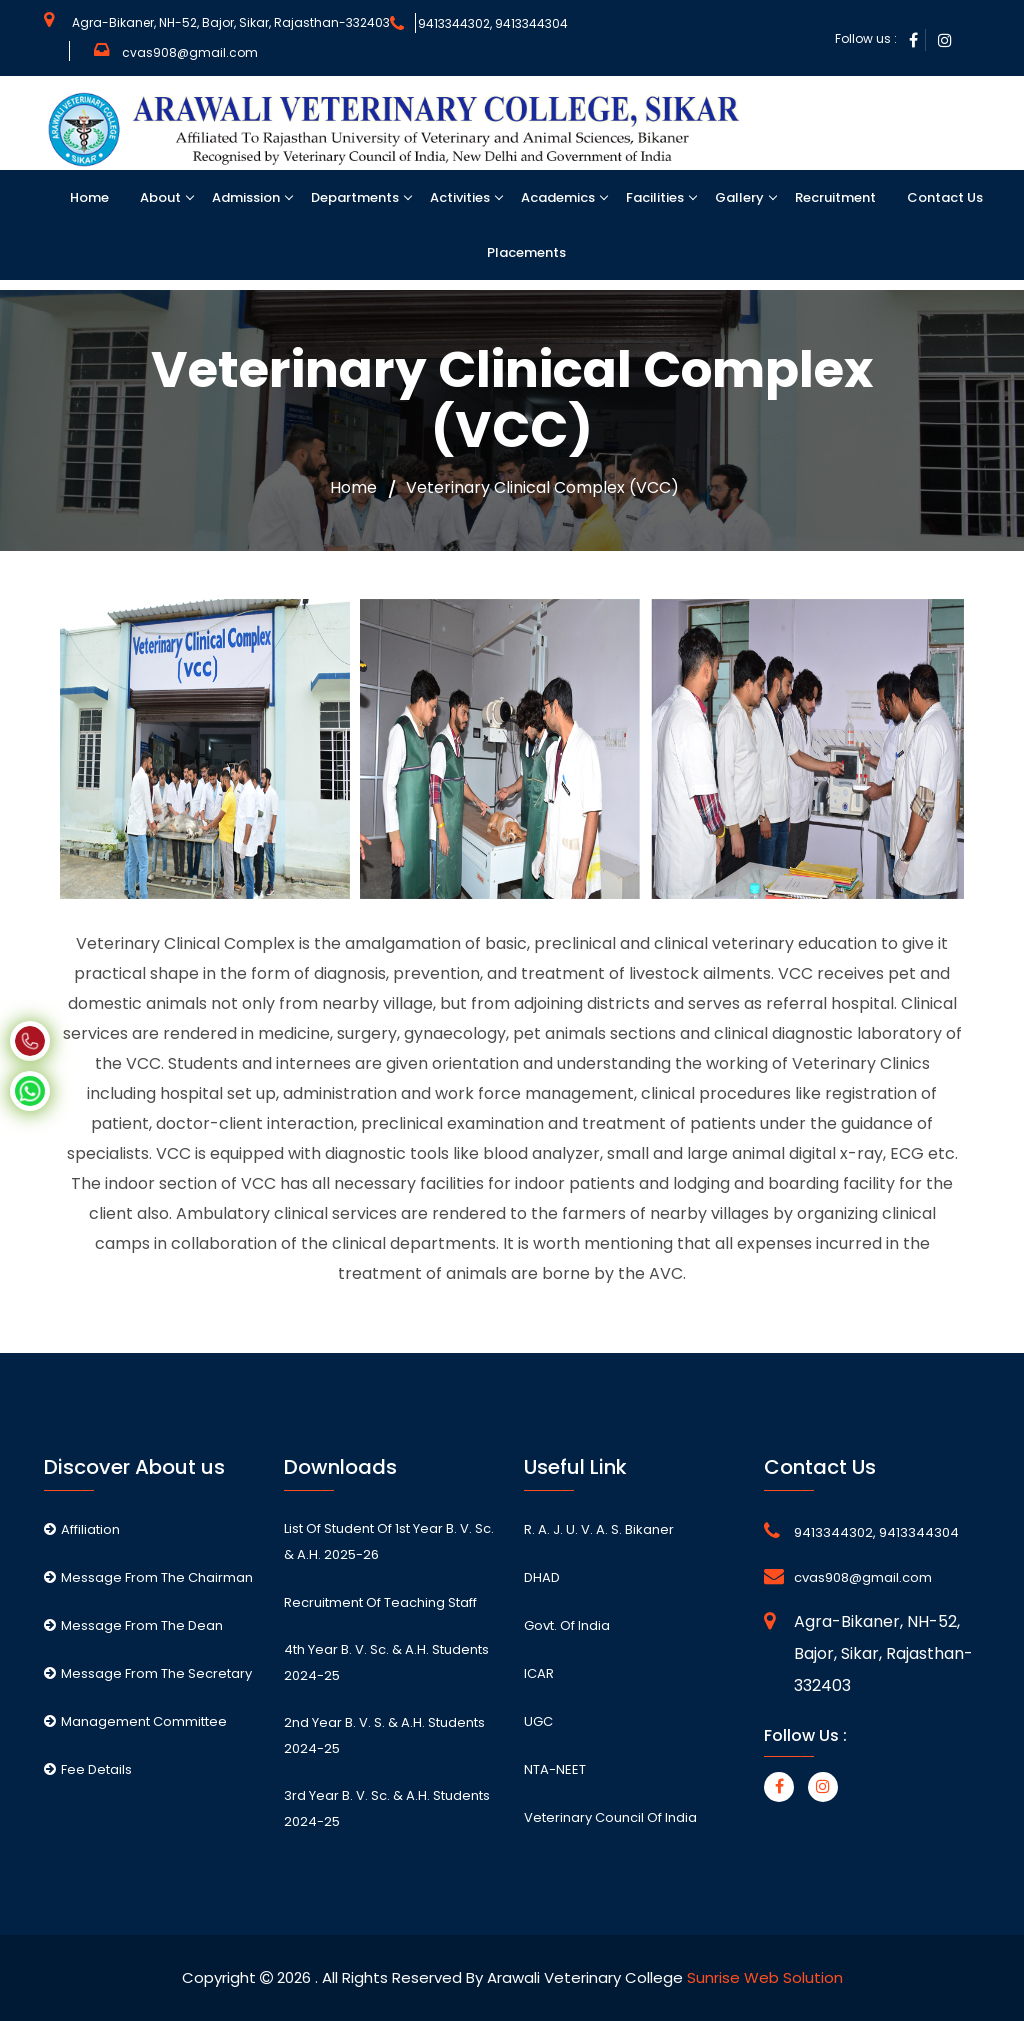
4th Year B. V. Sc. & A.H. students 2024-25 (386, 1662)
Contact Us (943, 197)
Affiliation (82, 1529)
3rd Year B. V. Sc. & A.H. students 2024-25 (387, 1808)
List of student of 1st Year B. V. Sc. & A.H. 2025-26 (389, 1541)
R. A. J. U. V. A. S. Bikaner (599, 1529)
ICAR (539, 1673)
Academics (556, 197)
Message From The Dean (133, 1625)
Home (88, 197)
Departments (353, 197)
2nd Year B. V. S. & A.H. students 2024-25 (384, 1735)
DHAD (542, 1577)
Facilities (653, 197)
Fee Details (88, 1769)
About (159, 197)
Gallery (738, 197)
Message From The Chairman (148, 1577)
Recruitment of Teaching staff (380, 1602)
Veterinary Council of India (610, 1817)
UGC (538, 1721)
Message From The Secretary (148, 1673)
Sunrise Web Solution (765, 1977)
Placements (525, 252)
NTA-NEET (555, 1769)
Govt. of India (567, 1625)
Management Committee (135, 1721)
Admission (244, 197)
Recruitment (834, 197)
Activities (458, 197)
